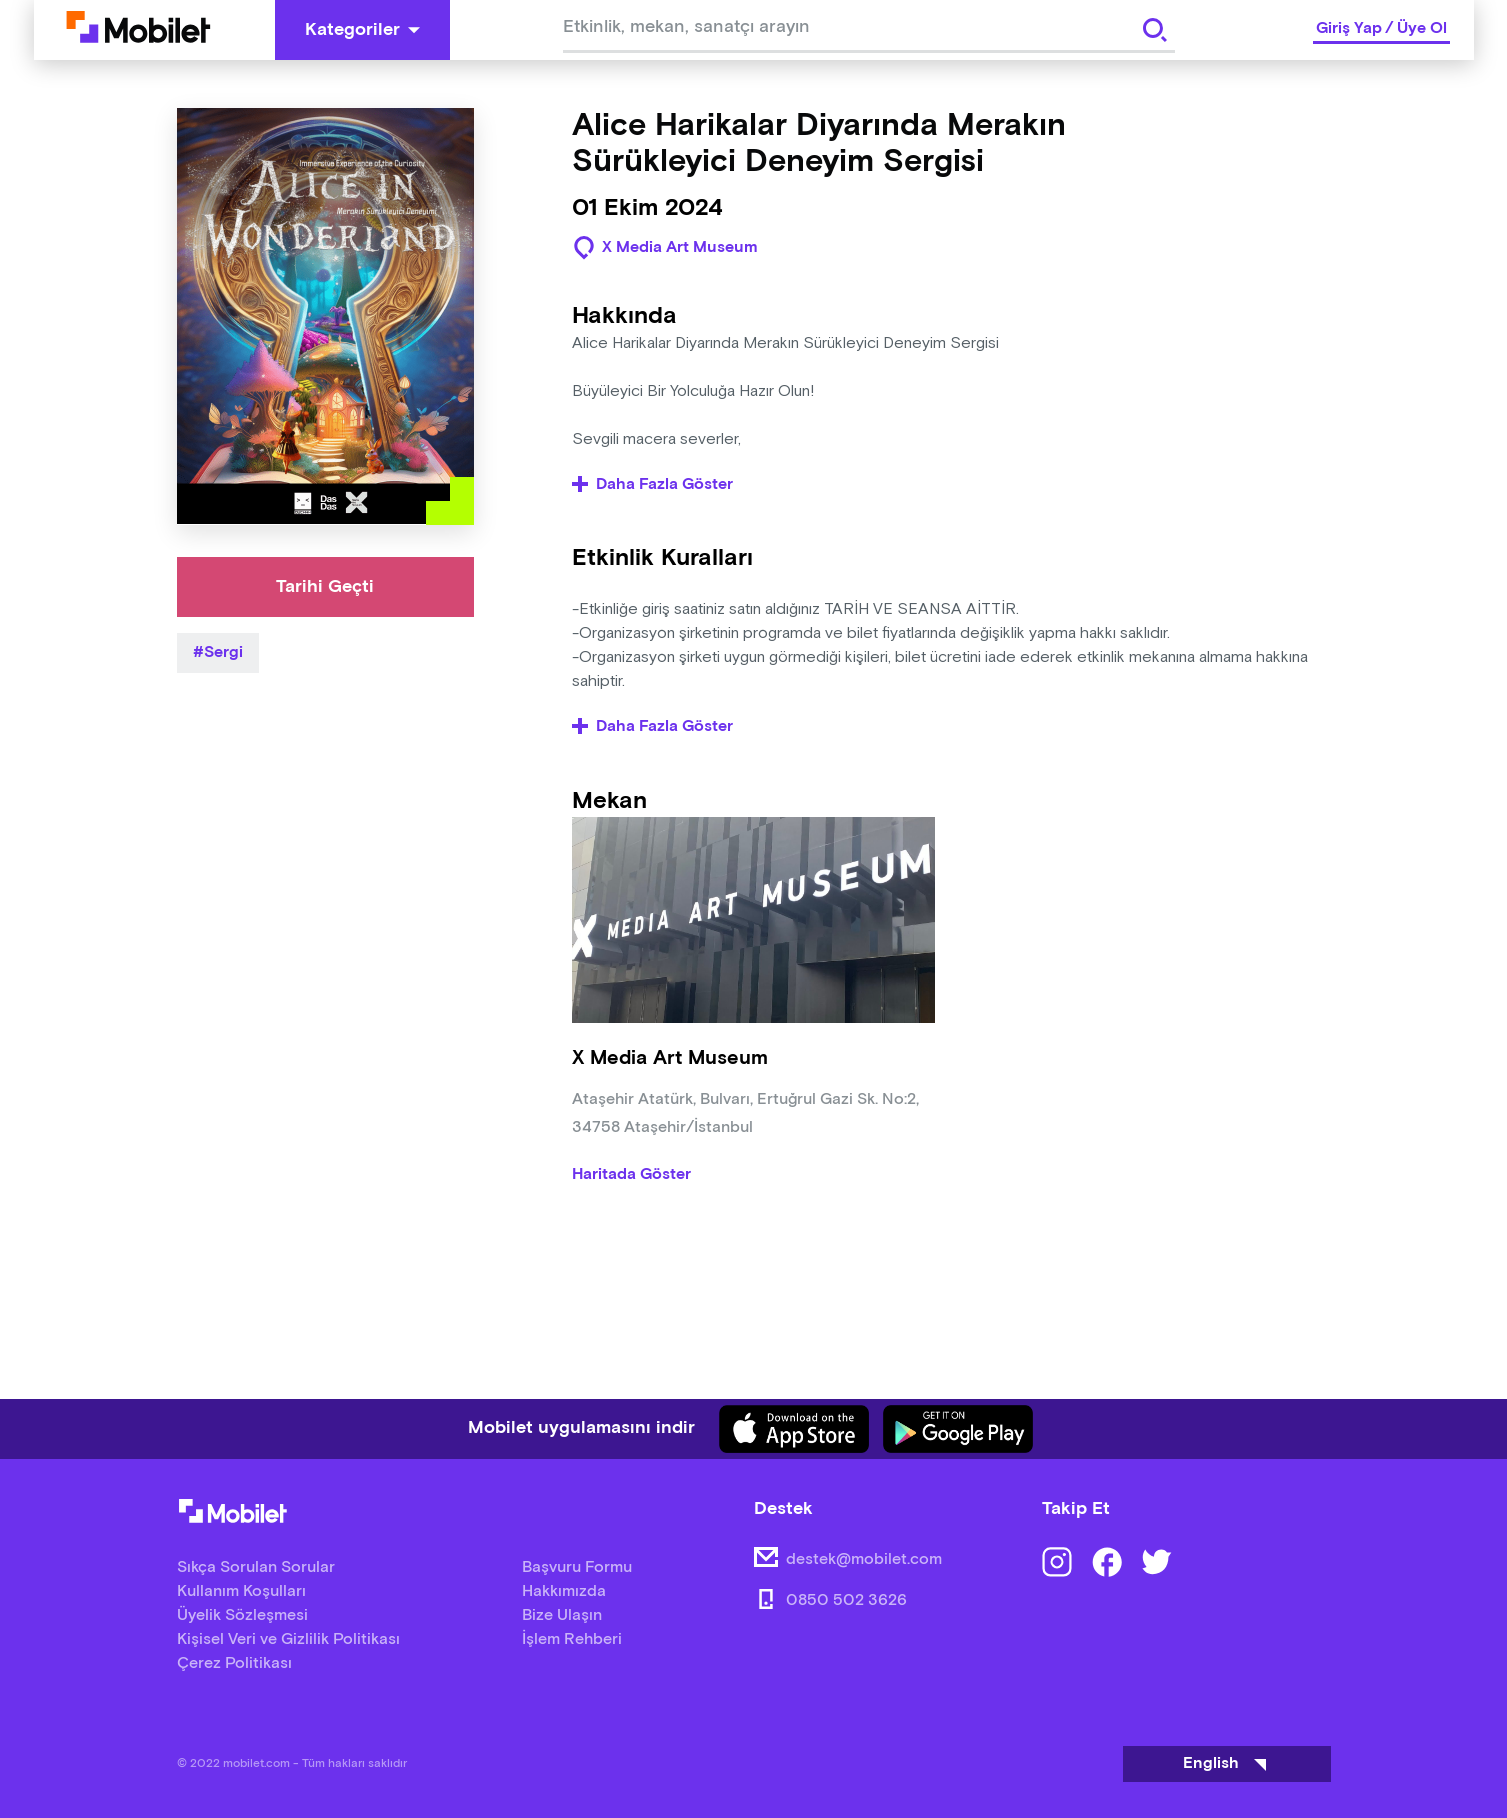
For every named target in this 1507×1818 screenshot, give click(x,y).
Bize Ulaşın (562, 1615)
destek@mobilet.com (864, 1559)
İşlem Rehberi (572, 1639)
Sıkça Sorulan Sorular (256, 1567)
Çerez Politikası (234, 1663)
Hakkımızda (564, 1591)
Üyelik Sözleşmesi (242, 1615)
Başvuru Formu (577, 1567)
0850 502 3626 (846, 1600)
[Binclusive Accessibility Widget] (44, 1756)
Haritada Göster (631, 1175)
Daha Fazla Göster (652, 485)
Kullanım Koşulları (241, 1591)
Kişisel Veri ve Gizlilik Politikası (288, 1639)
